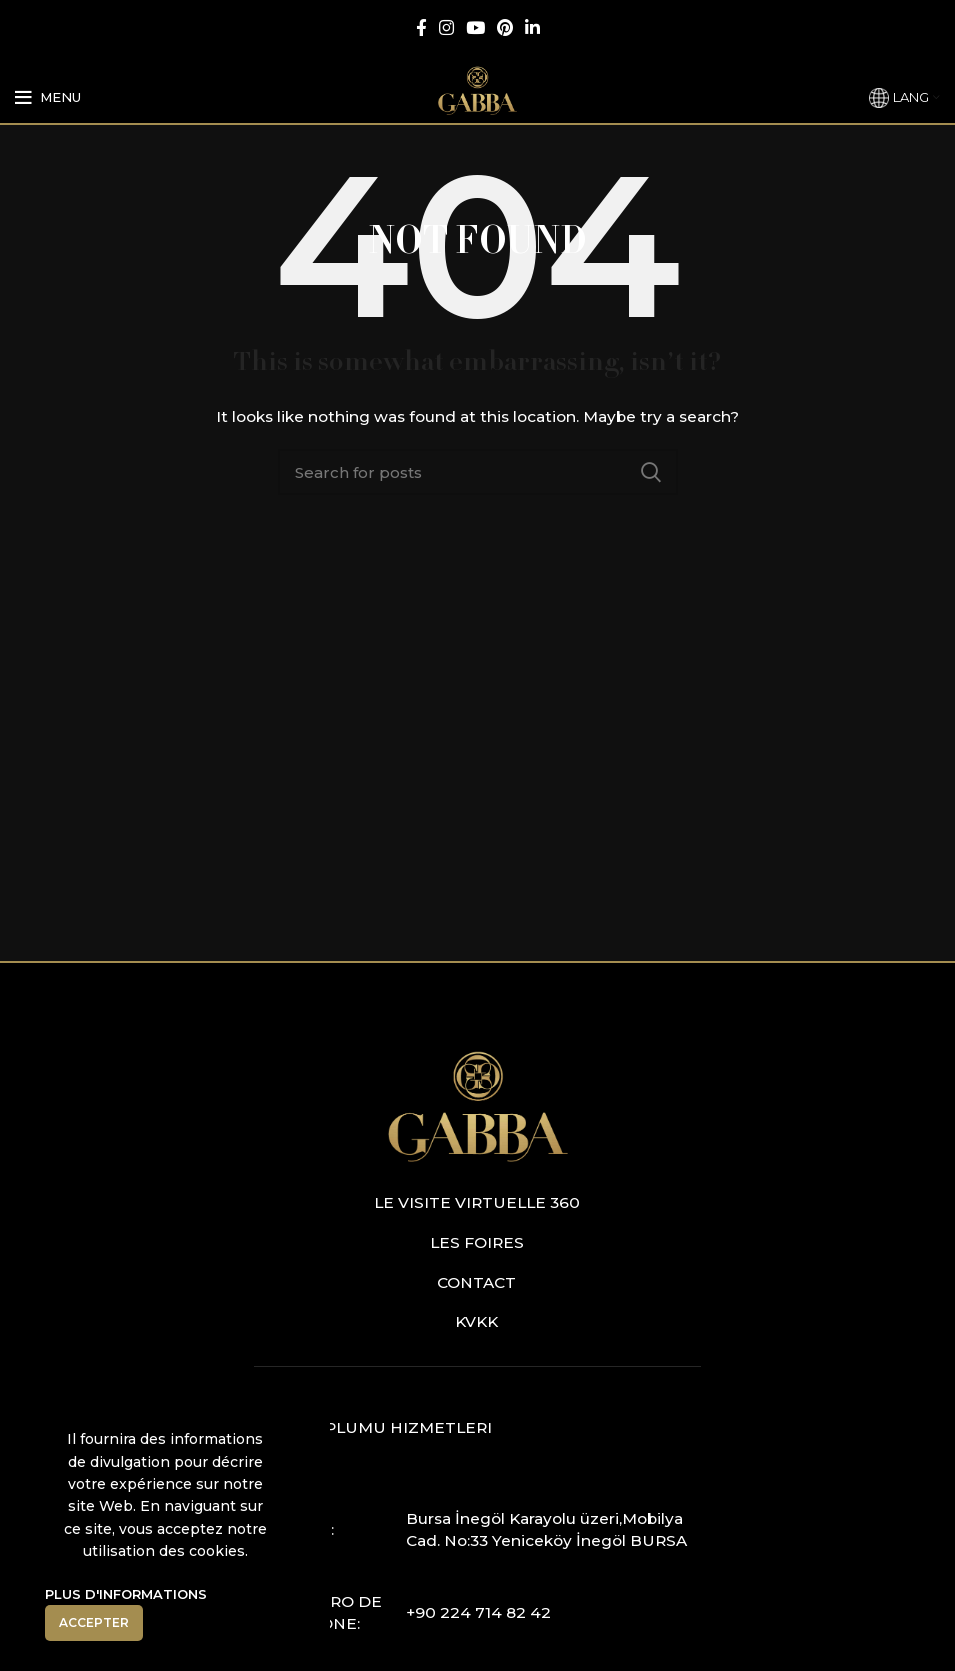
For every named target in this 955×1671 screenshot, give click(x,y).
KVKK (476, 1321)
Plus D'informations (126, 1594)
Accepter (94, 1622)
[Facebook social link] (421, 27)
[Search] (478, 472)
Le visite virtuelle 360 (477, 1202)
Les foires (477, 1242)
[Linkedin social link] (532, 27)
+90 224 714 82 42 (478, 1612)
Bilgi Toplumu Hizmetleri (373, 1427)
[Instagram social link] (446, 27)
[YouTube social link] (475, 27)
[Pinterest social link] (505, 27)
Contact (476, 1282)
